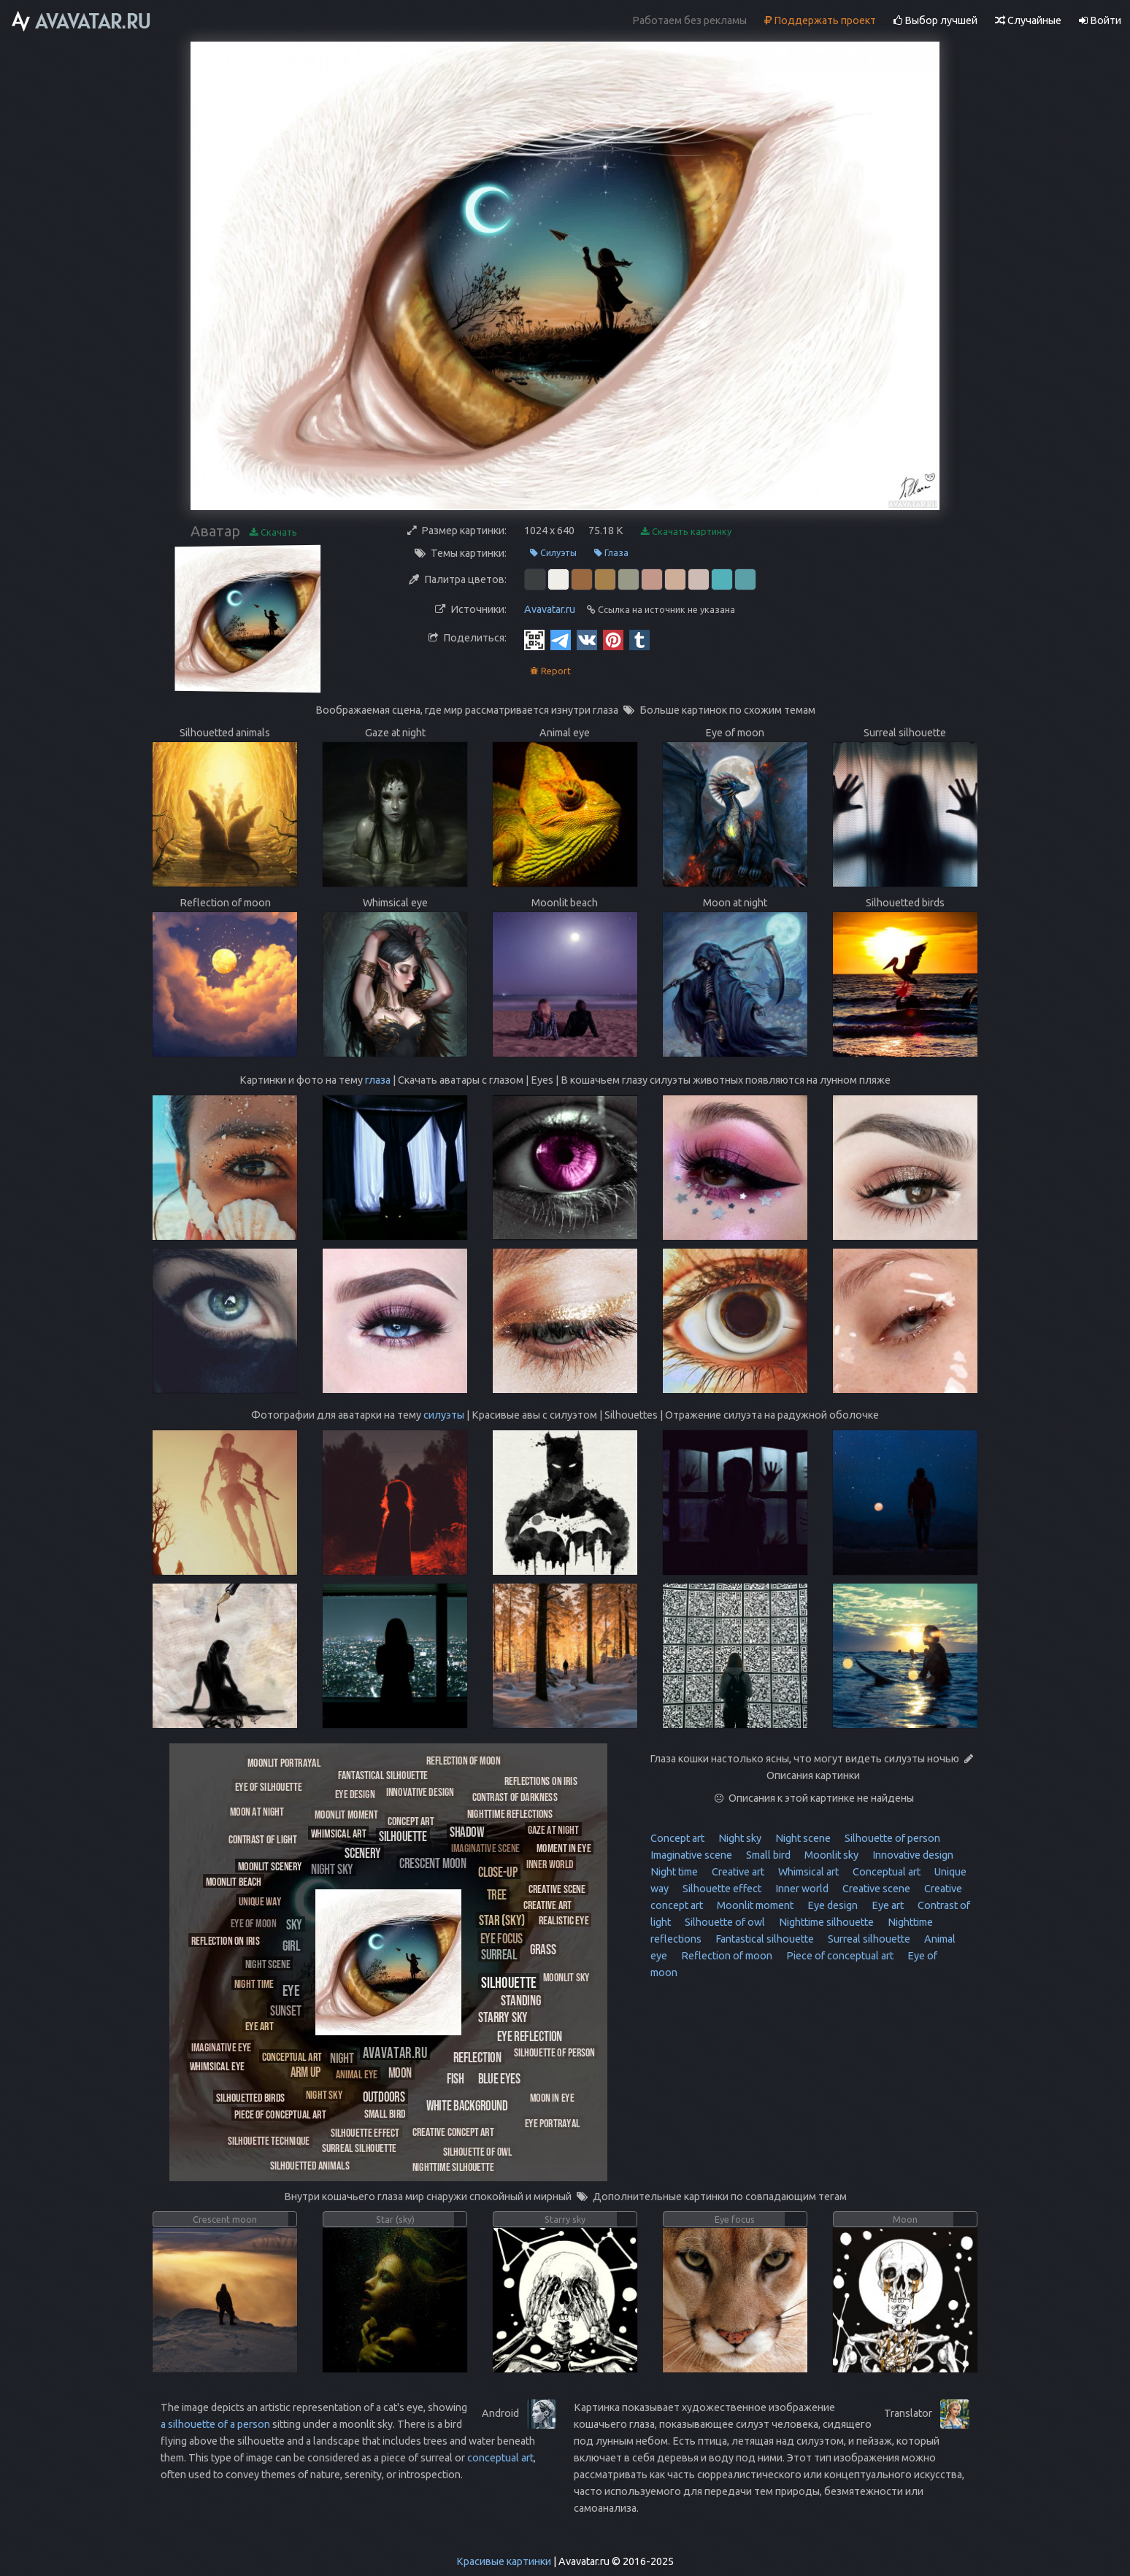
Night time (674, 1872)
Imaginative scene (691, 1855)
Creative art (737, 1872)
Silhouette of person (891, 1838)
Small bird (767, 1855)
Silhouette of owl (724, 1922)
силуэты (443, 1415)
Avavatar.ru (549, 609)
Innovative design (911, 1855)
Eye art (886, 1905)
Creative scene (875, 1888)
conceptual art (500, 2458)
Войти (1100, 20)
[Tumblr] (639, 639)
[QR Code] (534, 639)
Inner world (801, 1888)
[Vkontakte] (587, 639)
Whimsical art (807, 1872)
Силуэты (553, 552)
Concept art (677, 1838)
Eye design (831, 1905)
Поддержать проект (820, 20)
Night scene (802, 1838)
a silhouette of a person (215, 2424)
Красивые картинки (503, 2561)
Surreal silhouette (868, 1939)
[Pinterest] (613, 639)
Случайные (1028, 20)
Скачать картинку (686, 531)
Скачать (273, 532)
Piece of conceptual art (838, 1956)
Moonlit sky (830, 1855)
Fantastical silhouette (763, 1939)
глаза (378, 1080)
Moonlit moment (754, 1905)
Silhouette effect (720, 1888)
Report (550, 671)
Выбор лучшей (935, 20)
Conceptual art (885, 1872)
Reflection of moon (725, 1956)
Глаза (611, 552)
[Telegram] (560, 639)
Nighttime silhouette (825, 1922)
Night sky (738, 1838)
